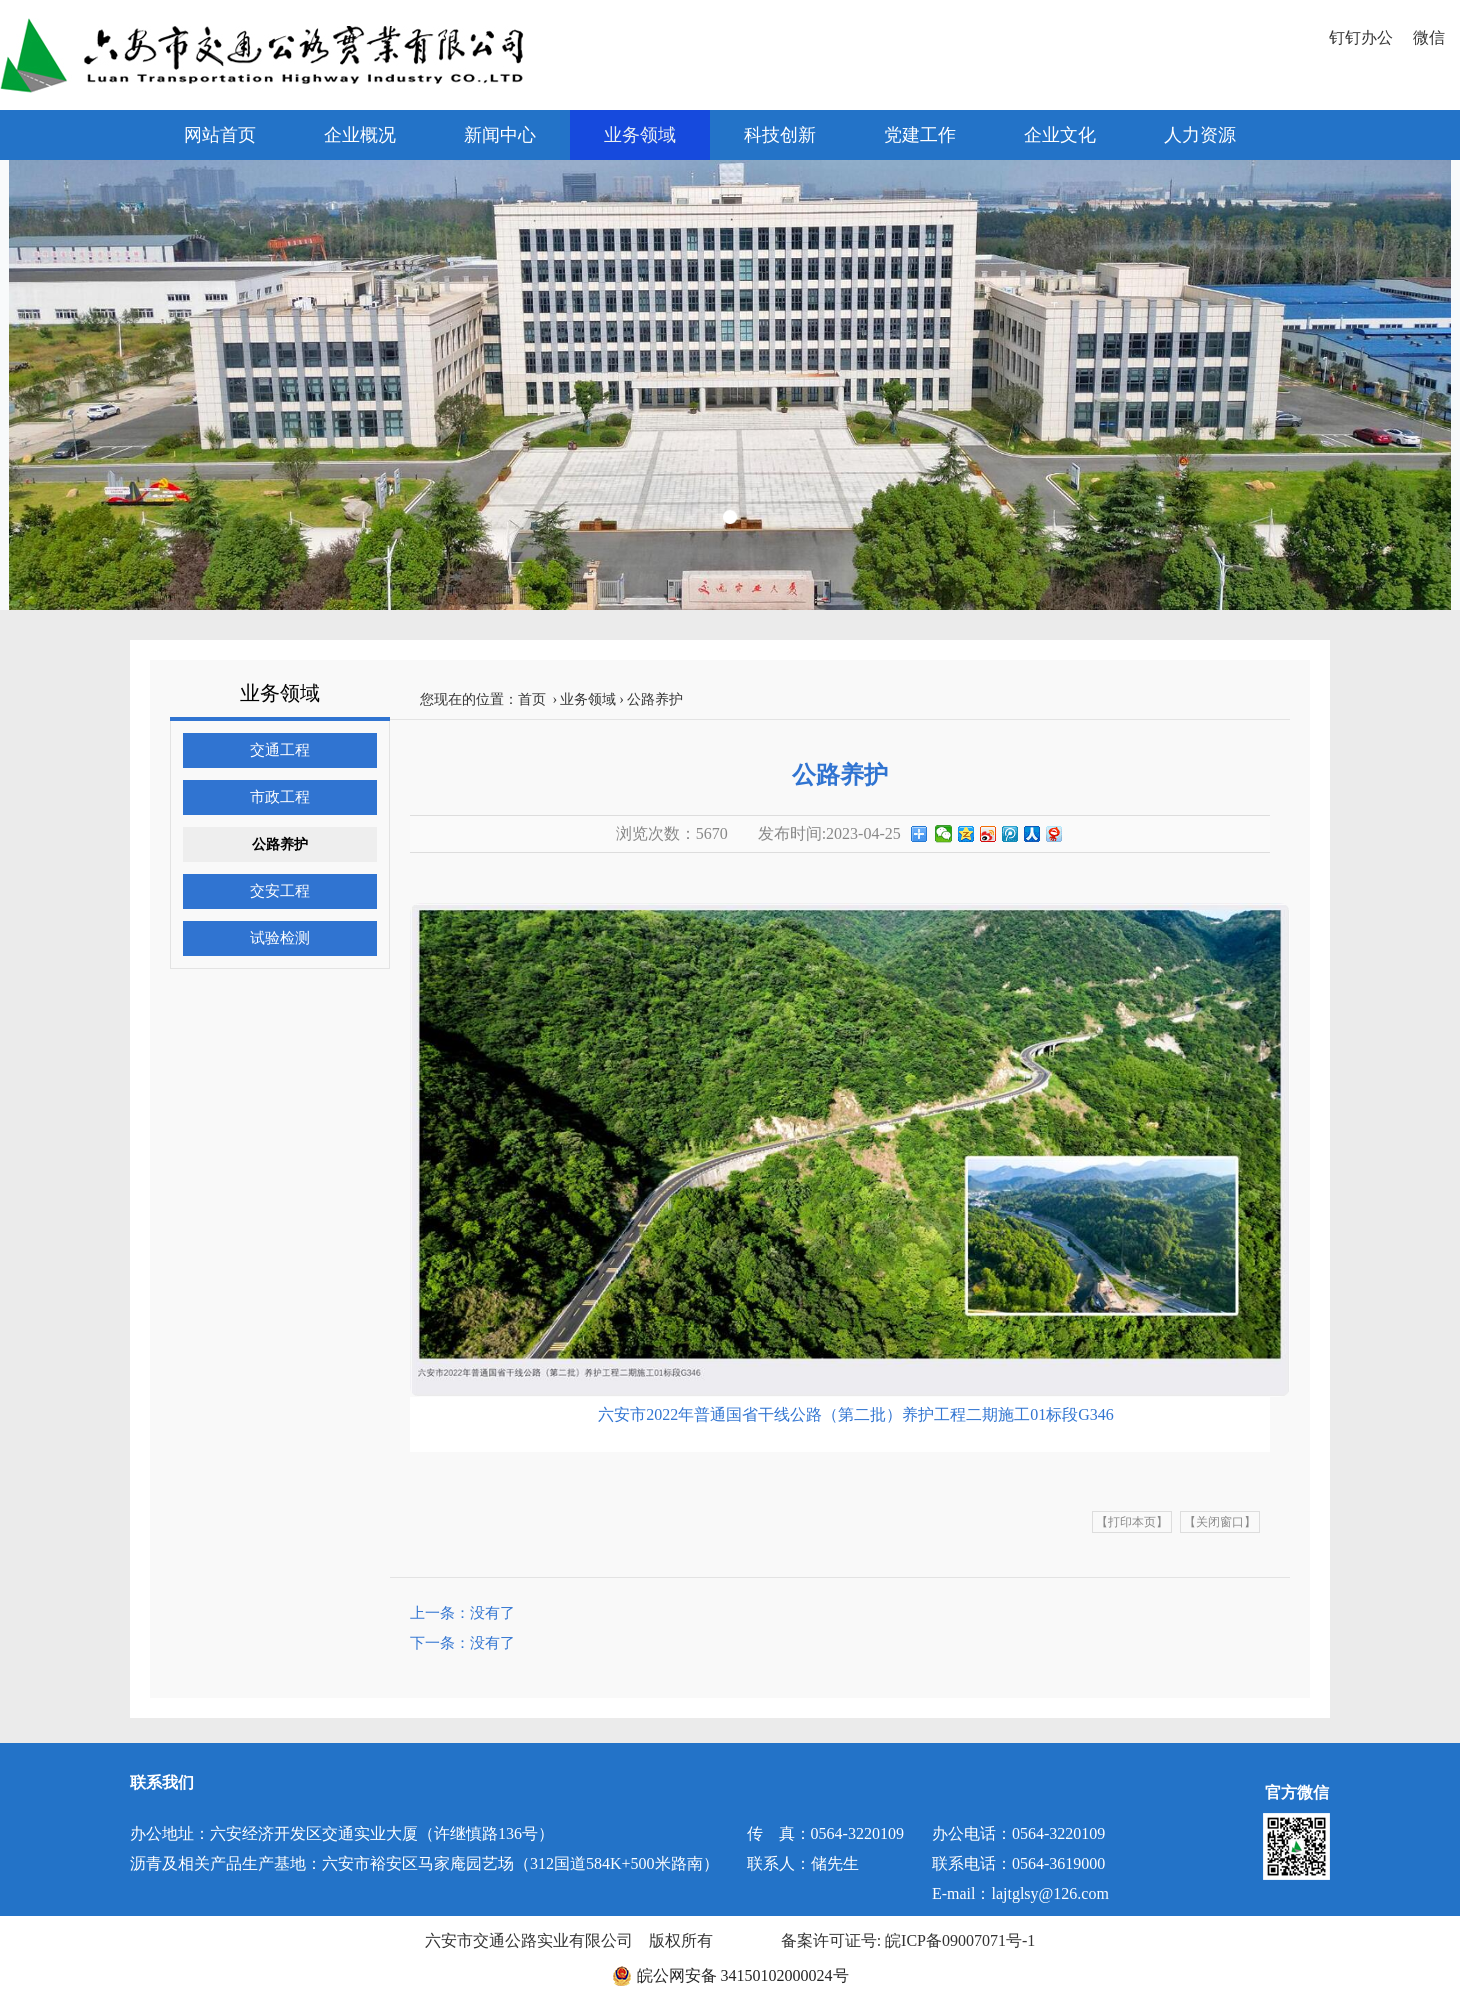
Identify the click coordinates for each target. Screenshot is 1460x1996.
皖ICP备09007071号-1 (960, 1940)
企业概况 (360, 135)
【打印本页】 (1132, 1522)
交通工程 (280, 750)
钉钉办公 (1361, 37)
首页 (532, 699)
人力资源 (1200, 135)
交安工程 (280, 891)
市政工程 (280, 797)
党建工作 (920, 135)
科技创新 (780, 135)
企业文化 (1060, 135)
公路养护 (280, 844)
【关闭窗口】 (1220, 1522)
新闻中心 (500, 135)
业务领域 (640, 135)
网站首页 (220, 135)
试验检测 (280, 938)
